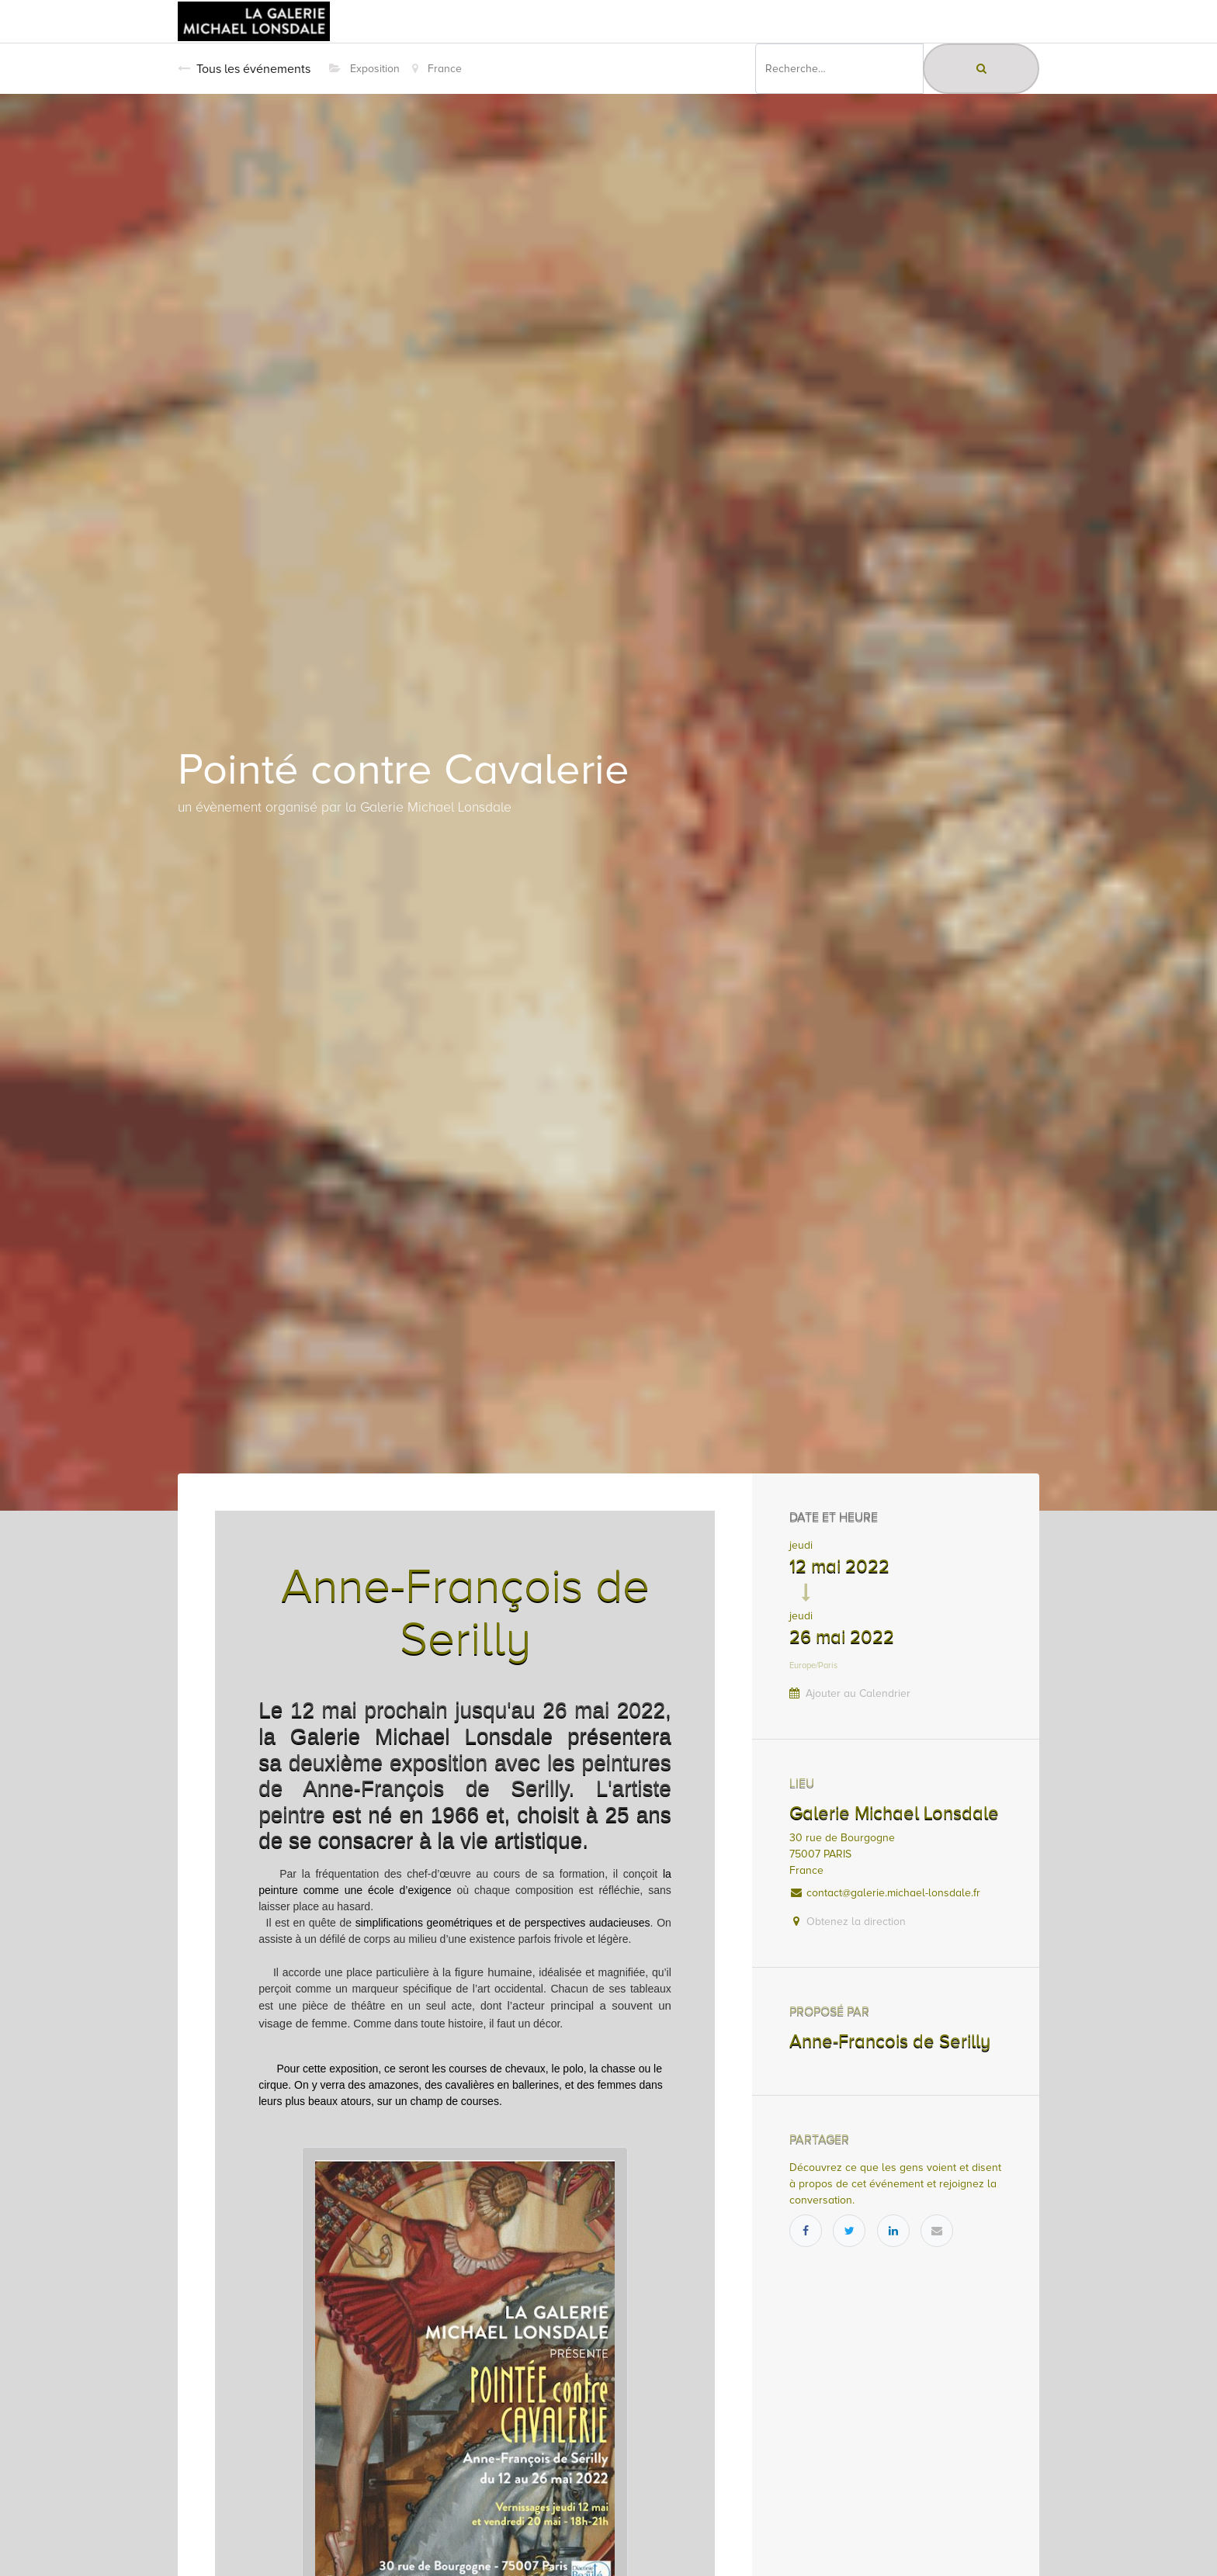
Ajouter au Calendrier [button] (858, 1693)
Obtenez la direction (856, 1921)
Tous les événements (244, 69)
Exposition (364, 68)
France (437, 68)
